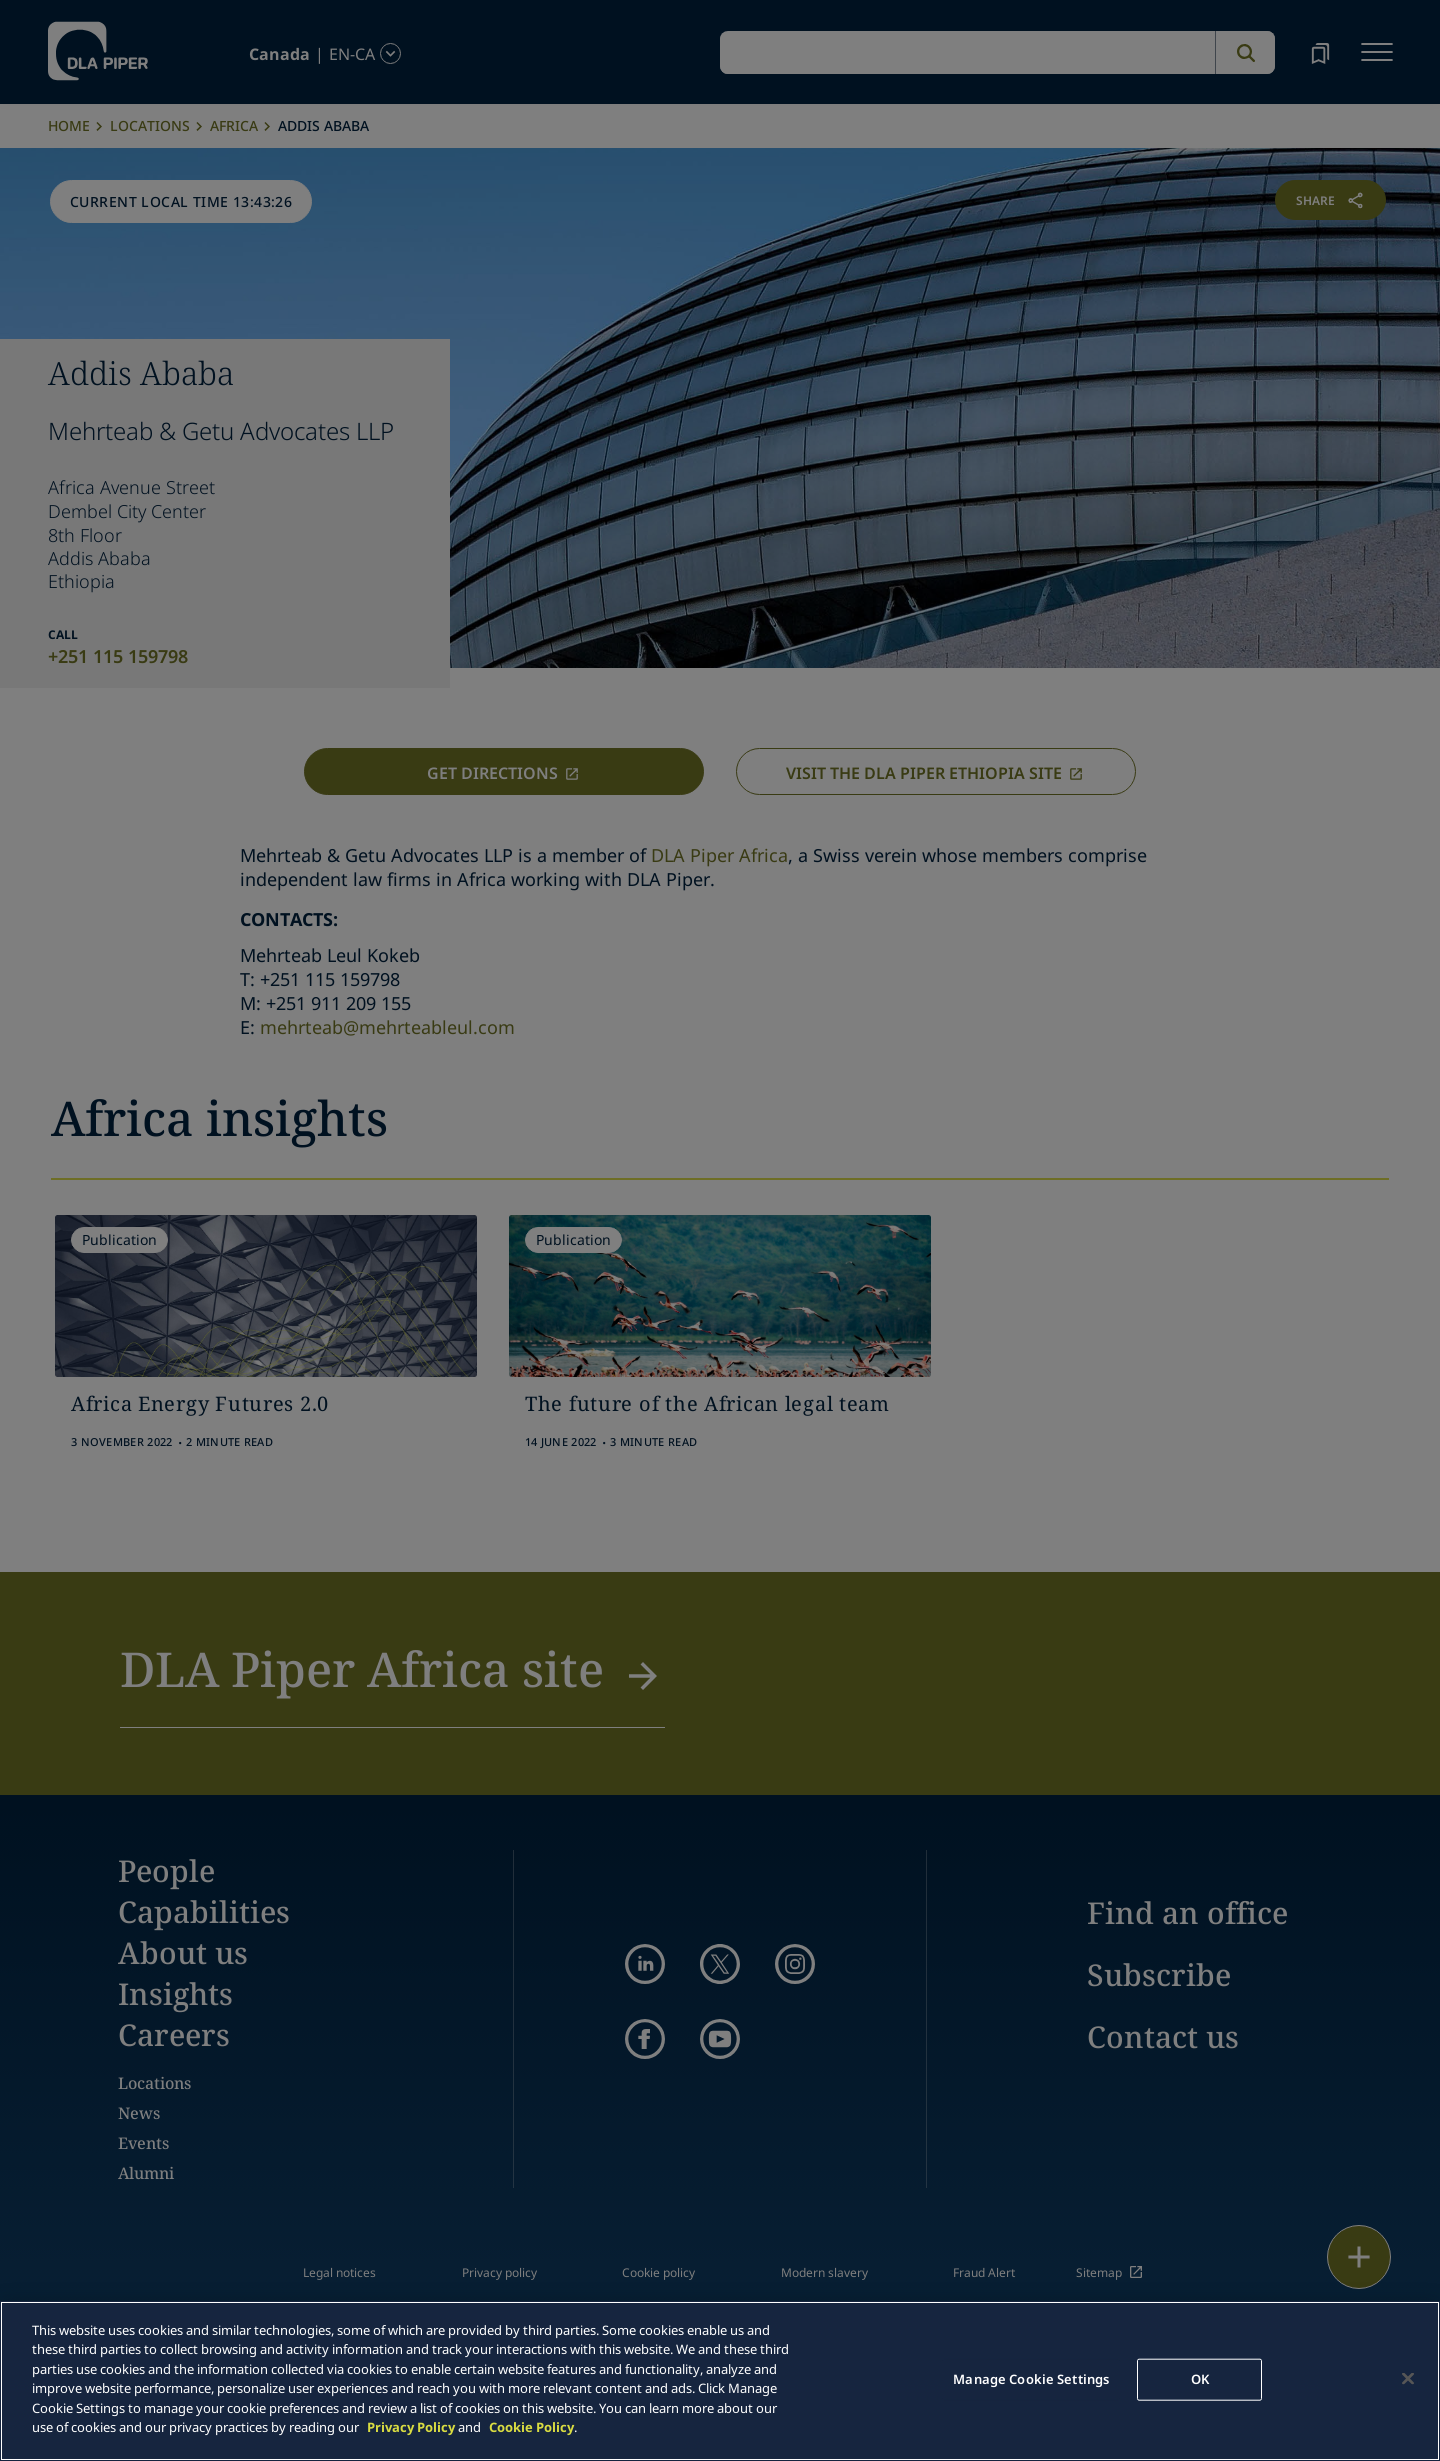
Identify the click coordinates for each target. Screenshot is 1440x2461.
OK (1200, 2379)
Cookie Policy (531, 2427)
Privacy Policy (411, 2427)
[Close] (1408, 2378)
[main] (720, 2381)
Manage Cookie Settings (1031, 2379)
